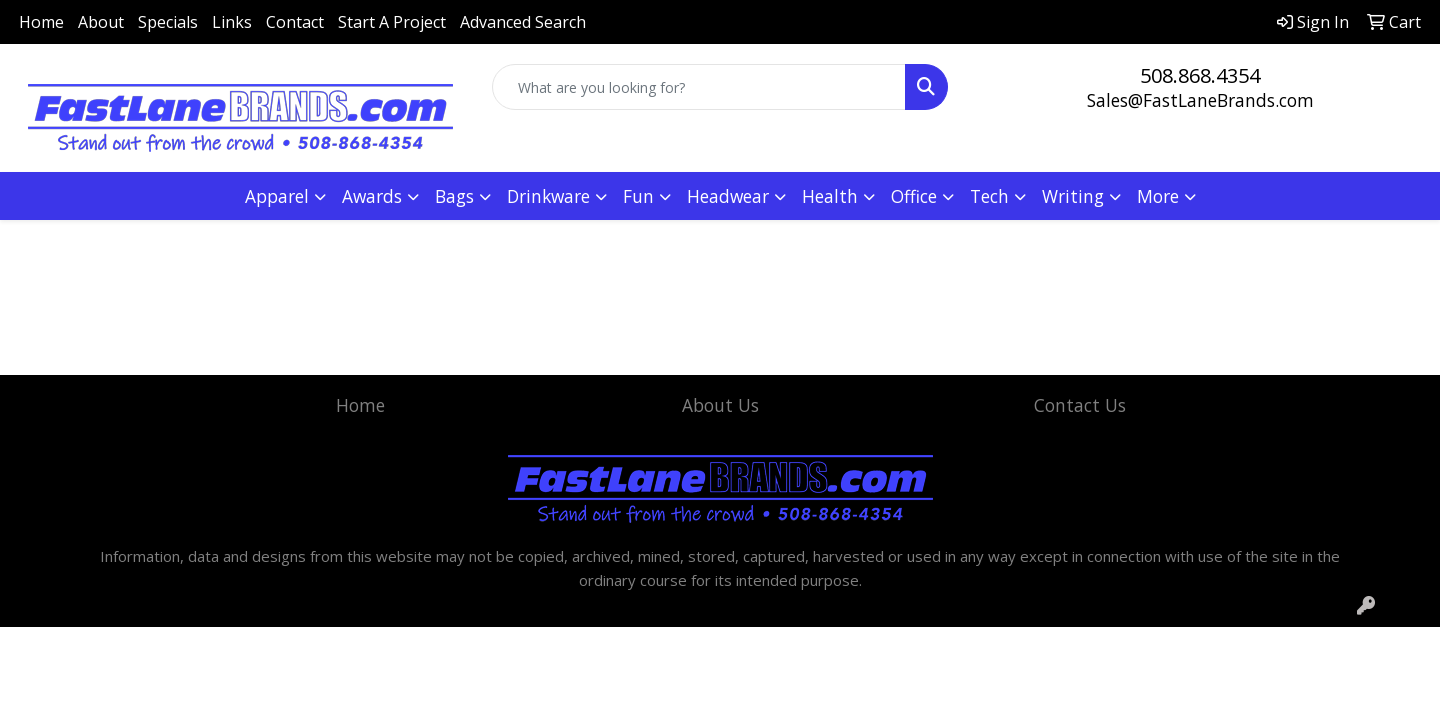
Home (41, 22)
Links (232, 22)
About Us (720, 405)
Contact (295, 22)
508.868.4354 (1200, 75)
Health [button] (830, 196)
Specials (168, 22)
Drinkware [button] (548, 196)
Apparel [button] (277, 196)
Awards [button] (372, 196)
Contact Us (1080, 405)
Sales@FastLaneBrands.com (1200, 100)
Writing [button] (1073, 196)
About (101, 22)
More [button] (1158, 196)
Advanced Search (523, 22)
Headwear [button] (728, 196)
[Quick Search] (699, 87)
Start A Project (392, 22)
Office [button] (914, 196)
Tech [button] (989, 196)
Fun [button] (638, 196)
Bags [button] (454, 196)
